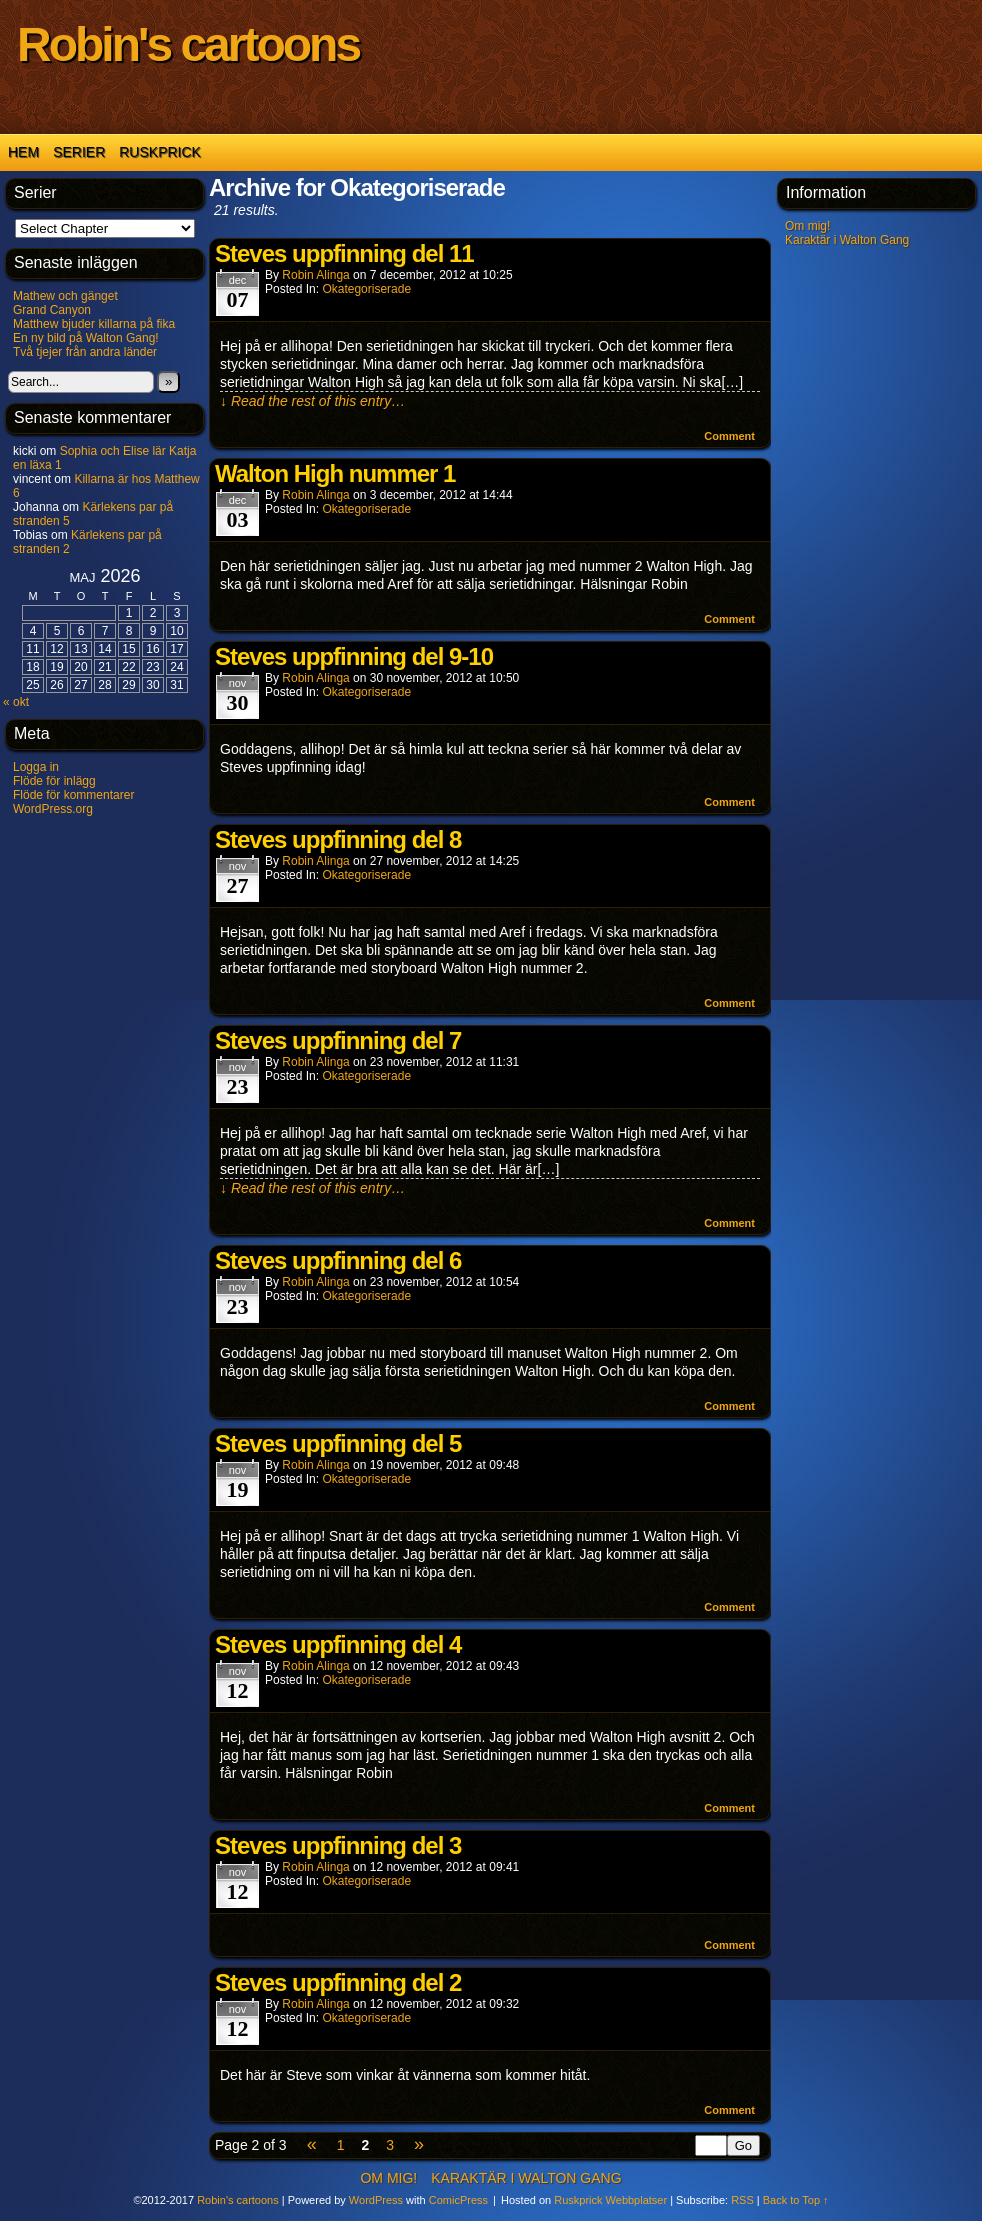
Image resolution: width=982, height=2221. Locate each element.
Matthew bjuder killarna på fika (94, 324)
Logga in (36, 767)
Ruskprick (160, 152)
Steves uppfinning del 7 (338, 1040)
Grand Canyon (52, 310)
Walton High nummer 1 (335, 473)
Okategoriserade (366, 289)
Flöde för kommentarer (73, 795)
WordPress (376, 2200)
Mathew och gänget (65, 296)
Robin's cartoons (188, 44)
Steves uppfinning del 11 (344, 253)
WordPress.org (53, 809)
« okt (16, 702)
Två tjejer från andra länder (85, 352)
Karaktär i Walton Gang (847, 240)
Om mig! (807, 226)
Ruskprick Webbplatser (610, 2200)
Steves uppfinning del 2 (338, 1982)
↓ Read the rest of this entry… (312, 401)
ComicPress (458, 2200)
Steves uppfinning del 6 (338, 1260)
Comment (729, 436)
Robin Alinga (315, 275)
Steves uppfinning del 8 (338, 839)
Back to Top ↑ (796, 2200)
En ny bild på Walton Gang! (86, 338)
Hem (23, 152)
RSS (742, 2200)
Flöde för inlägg (54, 781)
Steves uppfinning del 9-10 (354, 656)
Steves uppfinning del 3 (338, 1845)
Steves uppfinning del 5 (338, 1443)
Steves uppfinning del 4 (338, 1644)
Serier (79, 152)
